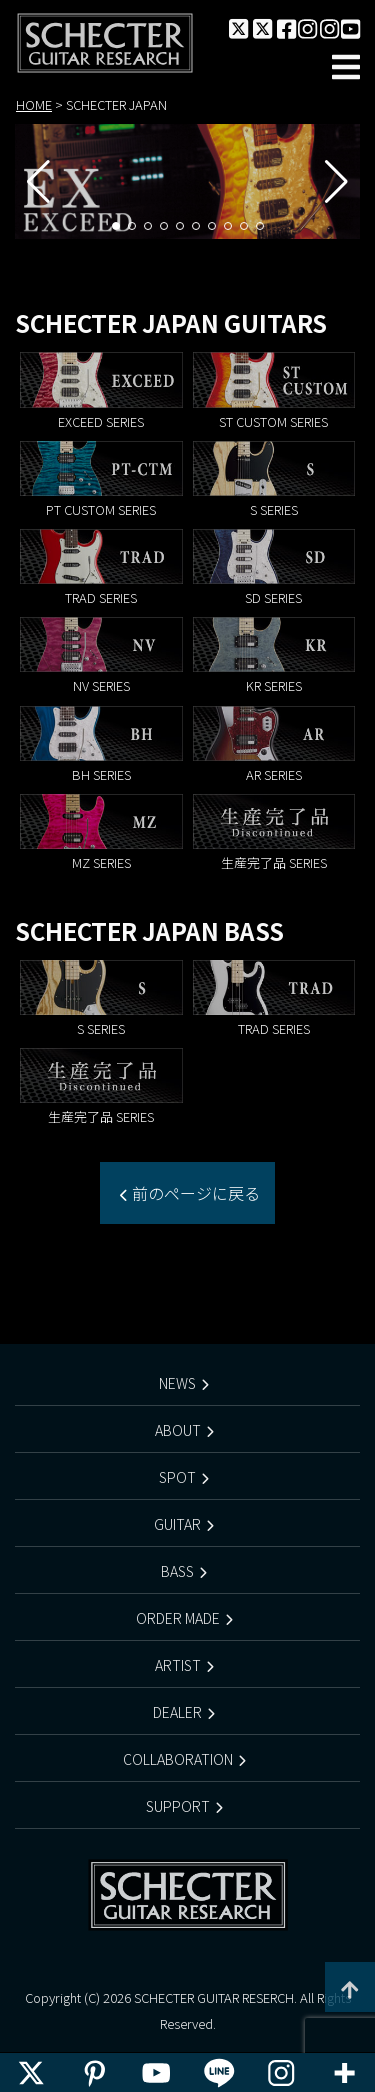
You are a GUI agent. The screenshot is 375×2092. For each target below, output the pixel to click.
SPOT (177, 1477)
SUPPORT (178, 1806)
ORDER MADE (178, 1618)
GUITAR (177, 1524)
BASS (177, 1571)
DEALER (177, 1712)
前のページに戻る (194, 1193)
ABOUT (178, 1430)
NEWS (177, 1383)
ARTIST (178, 1665)
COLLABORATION (178, 1759)
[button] (116, 226)
